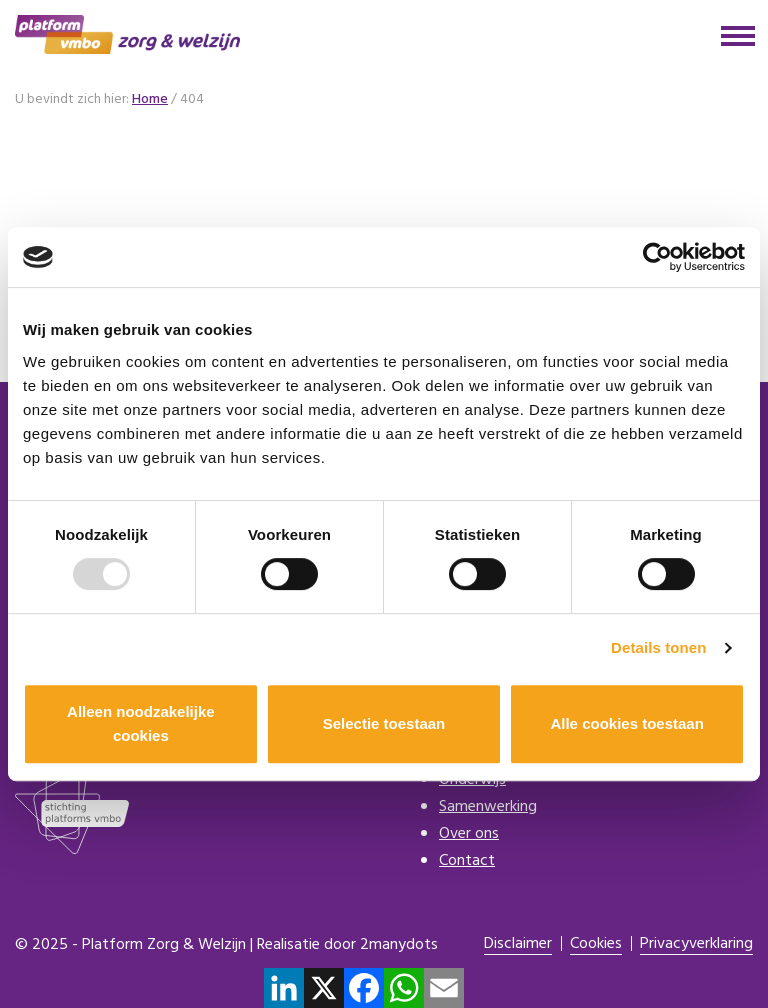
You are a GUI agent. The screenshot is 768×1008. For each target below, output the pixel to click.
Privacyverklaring (696, 944)
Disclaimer (518, 944)
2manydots (399, 945)
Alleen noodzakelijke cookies (141, 723)
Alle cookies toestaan (626, 723)
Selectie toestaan (384, 723)
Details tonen (658, 647)
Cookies (596, 944)
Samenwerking (488, 807)
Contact (467, 861)
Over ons (469, 834)
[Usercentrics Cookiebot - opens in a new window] (657, 257)
